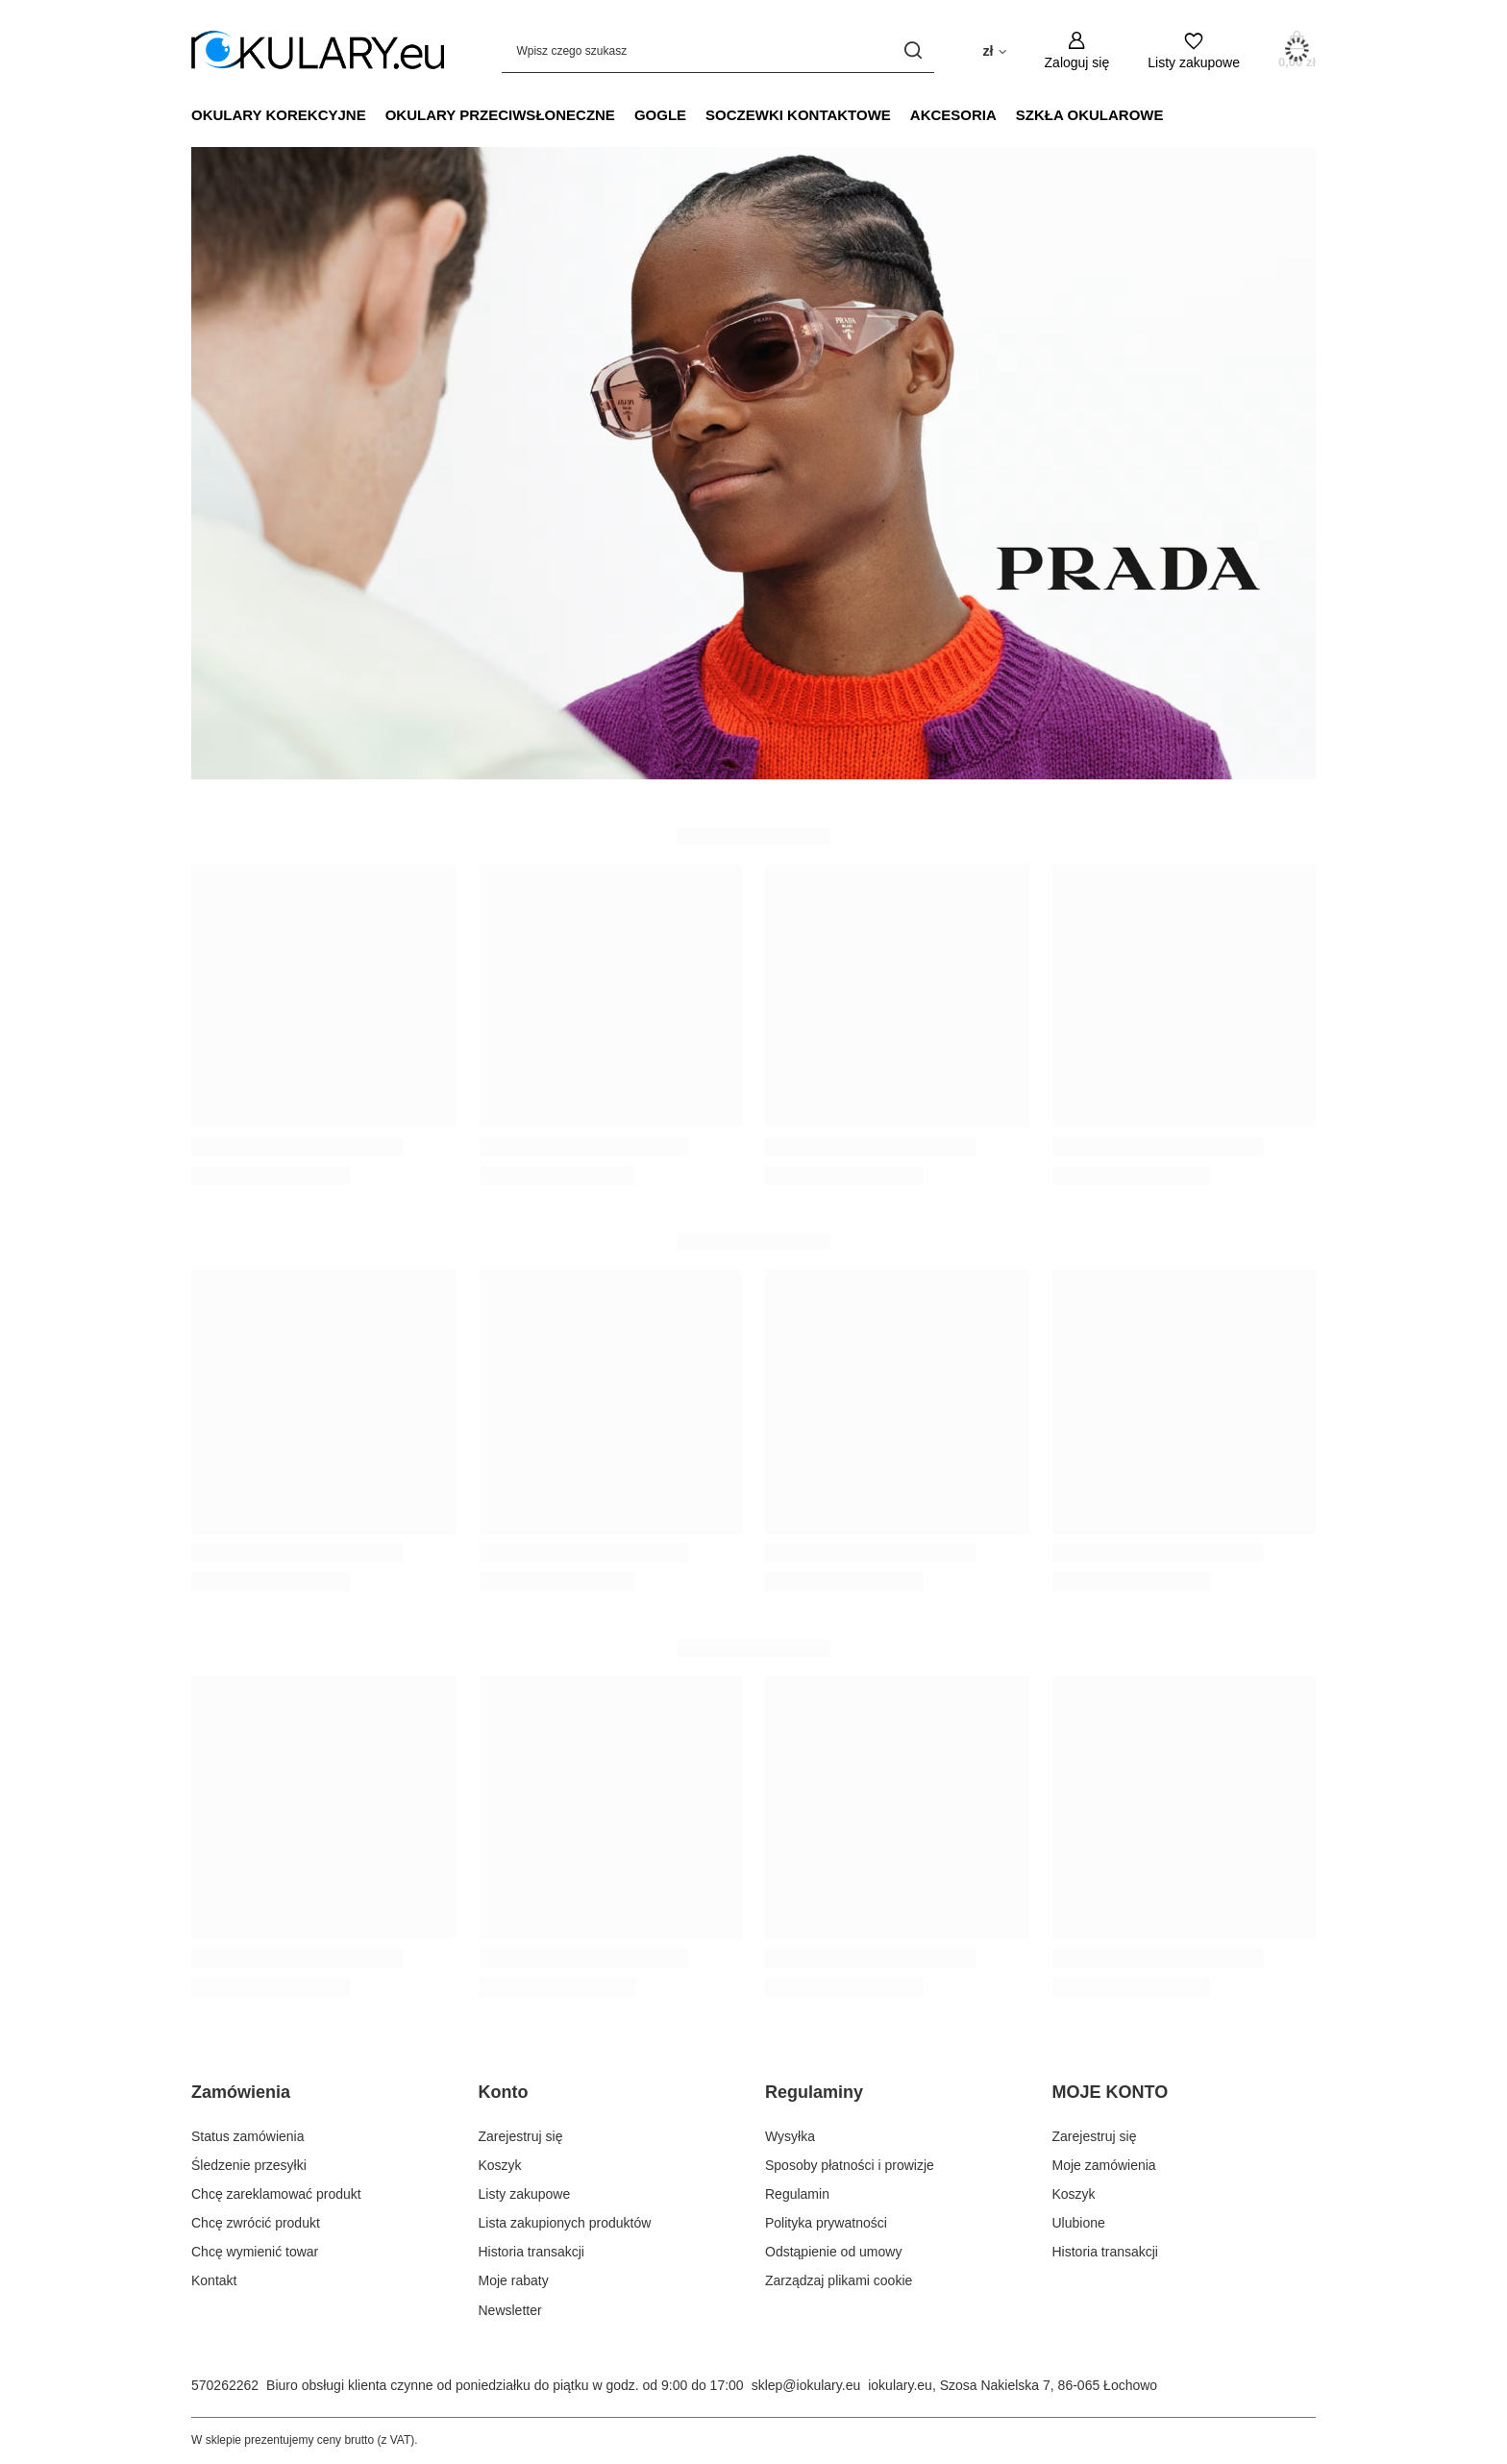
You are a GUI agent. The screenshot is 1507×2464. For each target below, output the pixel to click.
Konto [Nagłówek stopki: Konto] (504, 2092)
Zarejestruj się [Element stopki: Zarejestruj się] (521, 2136)
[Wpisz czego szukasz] (718, 50)
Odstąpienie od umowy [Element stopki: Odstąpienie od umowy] (833, 2251)
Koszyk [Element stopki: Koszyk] (500, 2165)
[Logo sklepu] (317, 50)
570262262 (225, 2385)
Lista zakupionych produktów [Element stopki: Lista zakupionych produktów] (565, 2222)
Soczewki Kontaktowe (798, 115)
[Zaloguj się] (1077, 50)
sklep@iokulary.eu (806, 2385)
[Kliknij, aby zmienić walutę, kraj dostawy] (993, 50)
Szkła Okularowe (1090, 115)
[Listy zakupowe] (1194, 50)
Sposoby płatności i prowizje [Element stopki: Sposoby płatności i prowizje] (849, 2165)
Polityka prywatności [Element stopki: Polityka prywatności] (826, 2222)
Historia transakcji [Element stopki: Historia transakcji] (531, 2251)
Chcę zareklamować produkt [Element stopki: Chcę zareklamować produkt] (276, 2194)
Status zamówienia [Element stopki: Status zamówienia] (248, 2136)
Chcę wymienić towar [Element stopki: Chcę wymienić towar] (254, 2251)
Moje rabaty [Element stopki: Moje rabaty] (514, 2280)
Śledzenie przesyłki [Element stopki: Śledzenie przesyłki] (249, 2165)
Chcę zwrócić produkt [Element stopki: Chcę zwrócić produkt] (255, 2222)
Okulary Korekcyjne (278, 115)
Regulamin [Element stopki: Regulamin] (797, 2194)
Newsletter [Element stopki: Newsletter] (510, 2310)
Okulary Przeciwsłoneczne (500, 115)
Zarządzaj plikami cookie (838, 2280)
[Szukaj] (912, 50)
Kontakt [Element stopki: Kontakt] (213, 2280)
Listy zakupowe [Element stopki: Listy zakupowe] (525, 2194)
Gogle (660, 115)
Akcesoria (953, 115)
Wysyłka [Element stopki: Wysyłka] (790, 2136)
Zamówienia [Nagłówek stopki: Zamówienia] (240, 2092)
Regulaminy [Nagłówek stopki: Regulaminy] (814, 2092)
